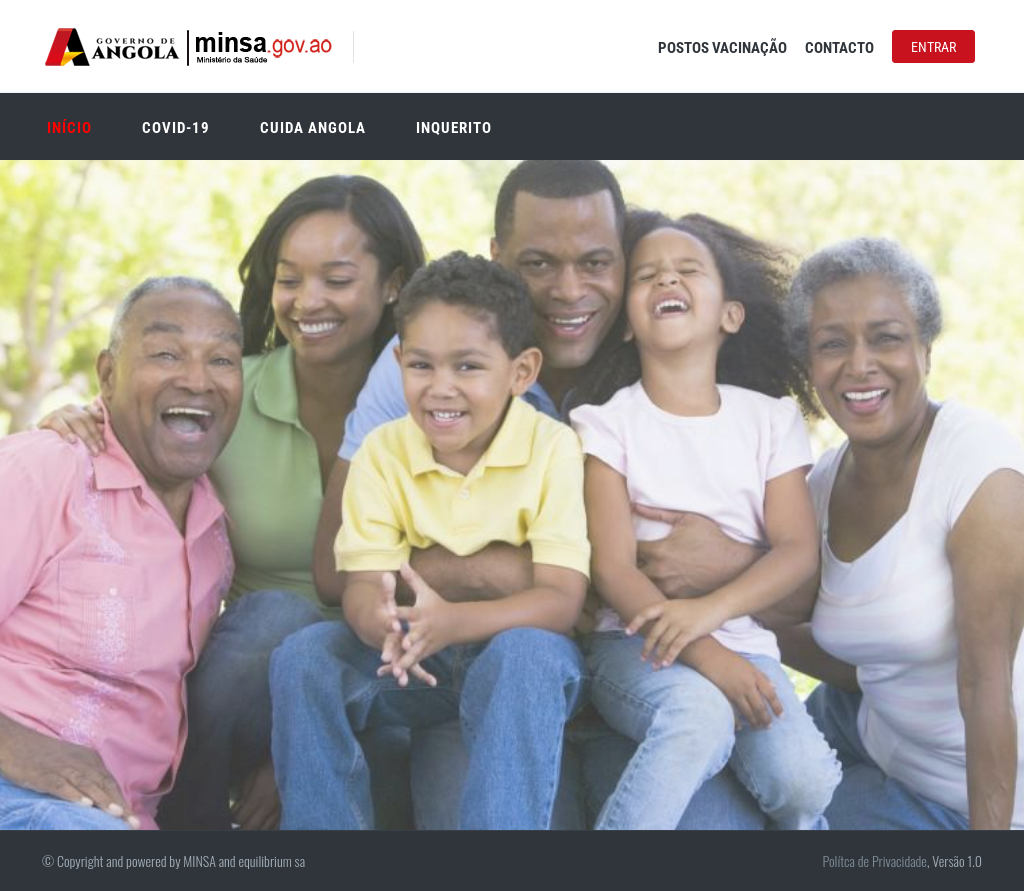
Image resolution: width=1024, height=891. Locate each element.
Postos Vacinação (722, 48)
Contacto (839, 48)
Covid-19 (176, 128)
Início (69, 128)
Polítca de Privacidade (874, 860)
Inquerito (454, 128)
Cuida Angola (313, 128)
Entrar (933, 47)
